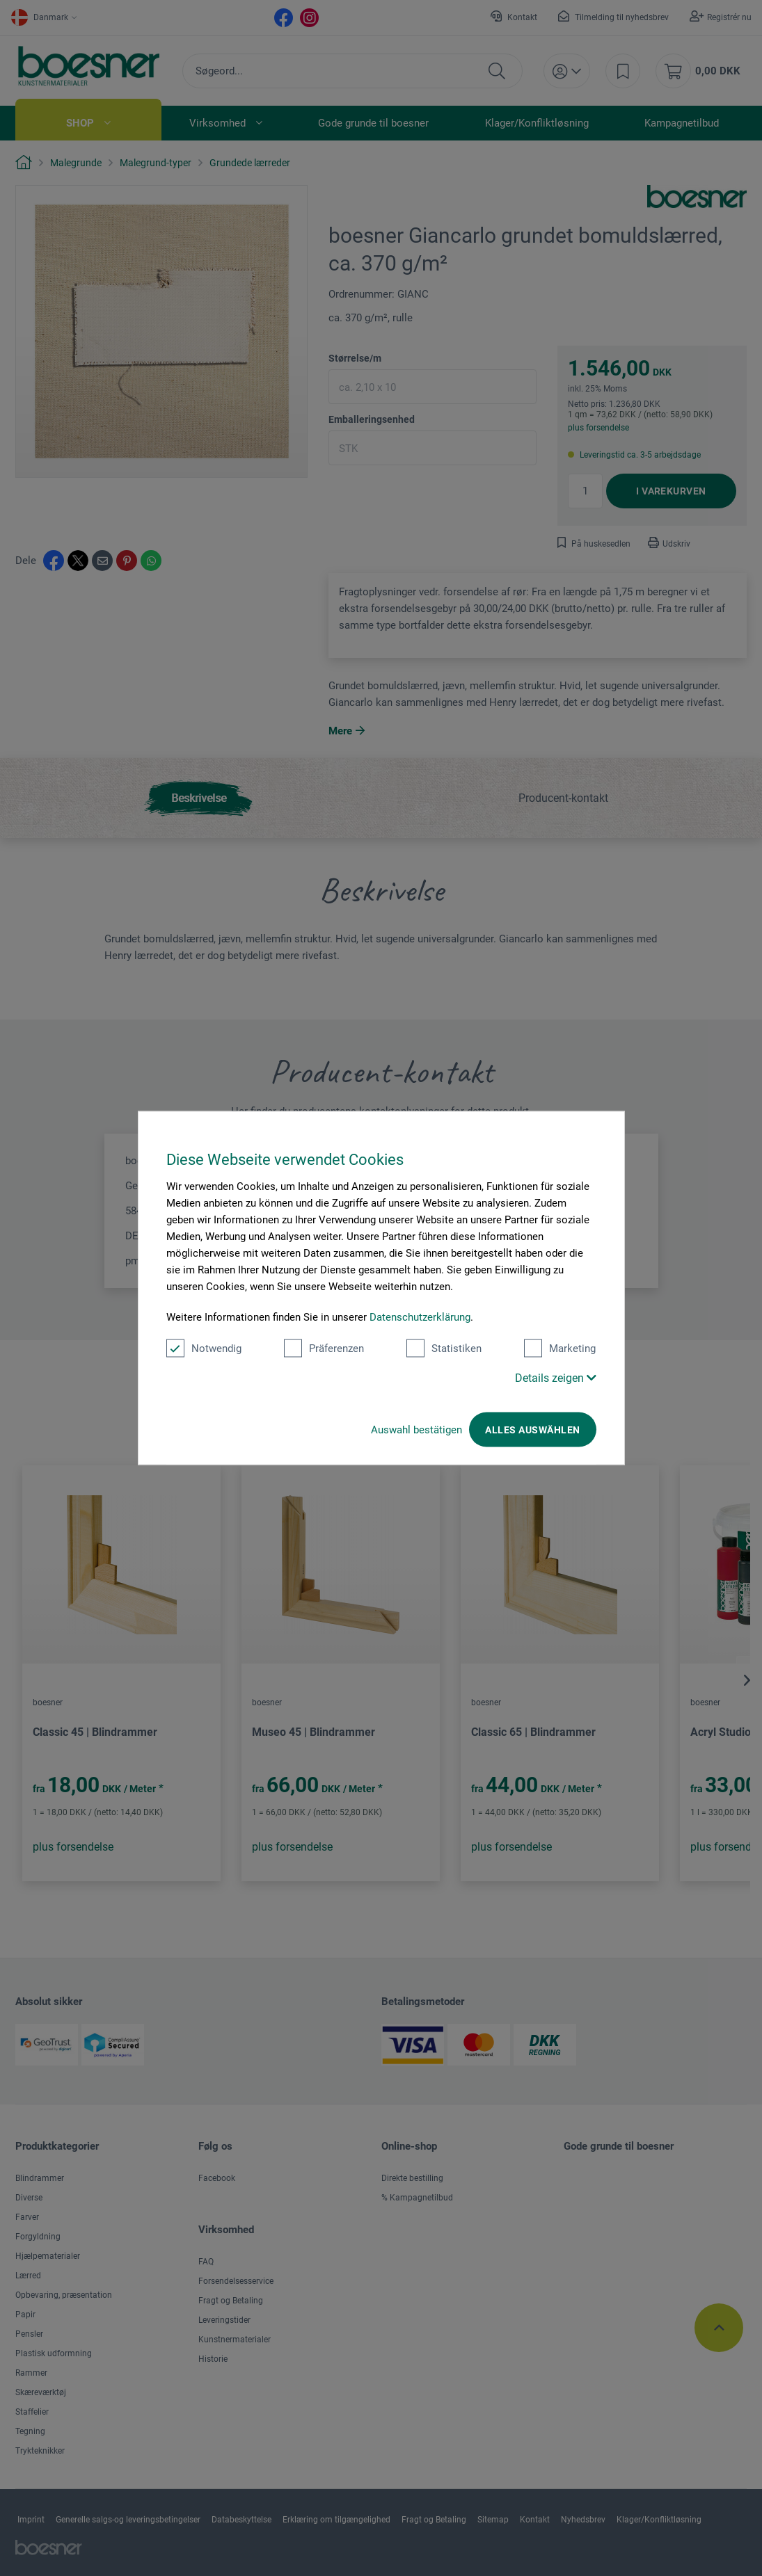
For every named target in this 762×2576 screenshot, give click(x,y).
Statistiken (444, 1348)
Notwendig (203, 1348)
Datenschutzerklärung (420, 1317)
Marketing (560, 1348)
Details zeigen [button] (555, 1378)
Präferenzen (324, 1348)
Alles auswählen (532, 1429)
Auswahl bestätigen (416, 1430)
